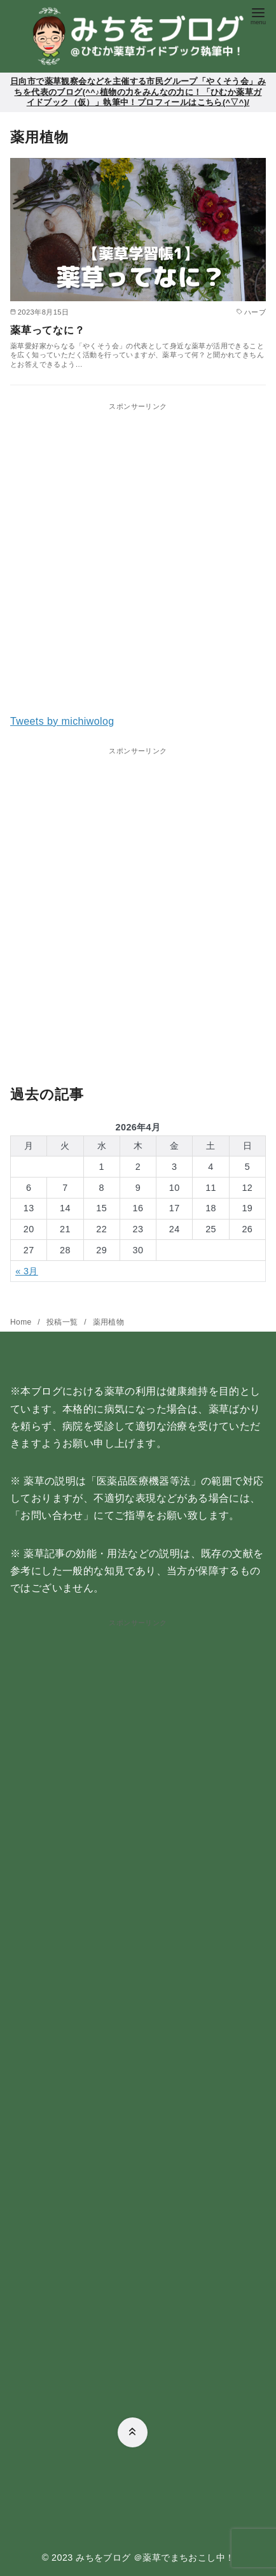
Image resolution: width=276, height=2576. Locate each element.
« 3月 (26, 1271)
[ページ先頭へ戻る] (133, 2432)
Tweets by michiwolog (62, 721)
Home (22, 1322)
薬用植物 (109, 1322)
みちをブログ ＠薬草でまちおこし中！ (155, 2557)
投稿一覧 (63, 1322)
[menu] (258, 15)
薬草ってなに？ (47, 330)
